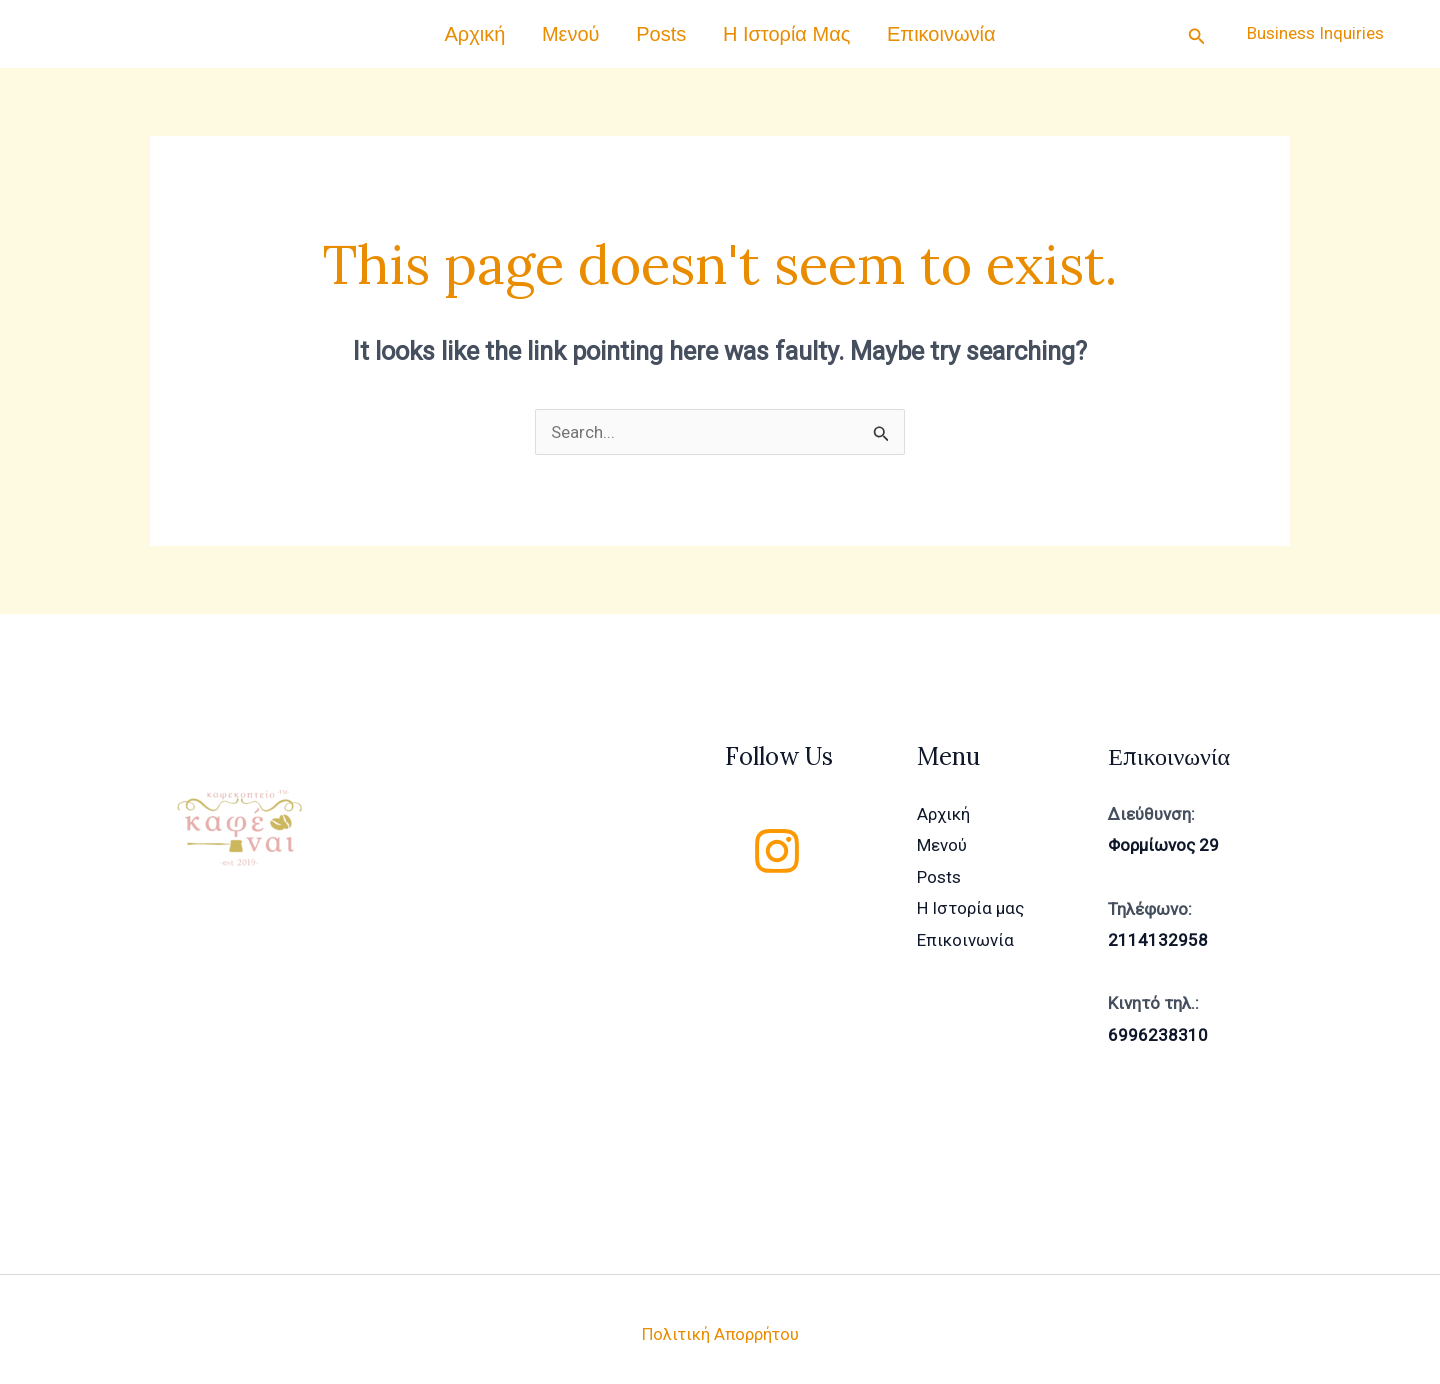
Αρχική (508, 28)
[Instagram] (777, 840)
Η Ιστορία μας (769, 28)
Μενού (588, 28)
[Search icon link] (1197, 28)
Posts (661, 28)
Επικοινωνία (908, 28)
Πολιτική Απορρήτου (720, 1323)
